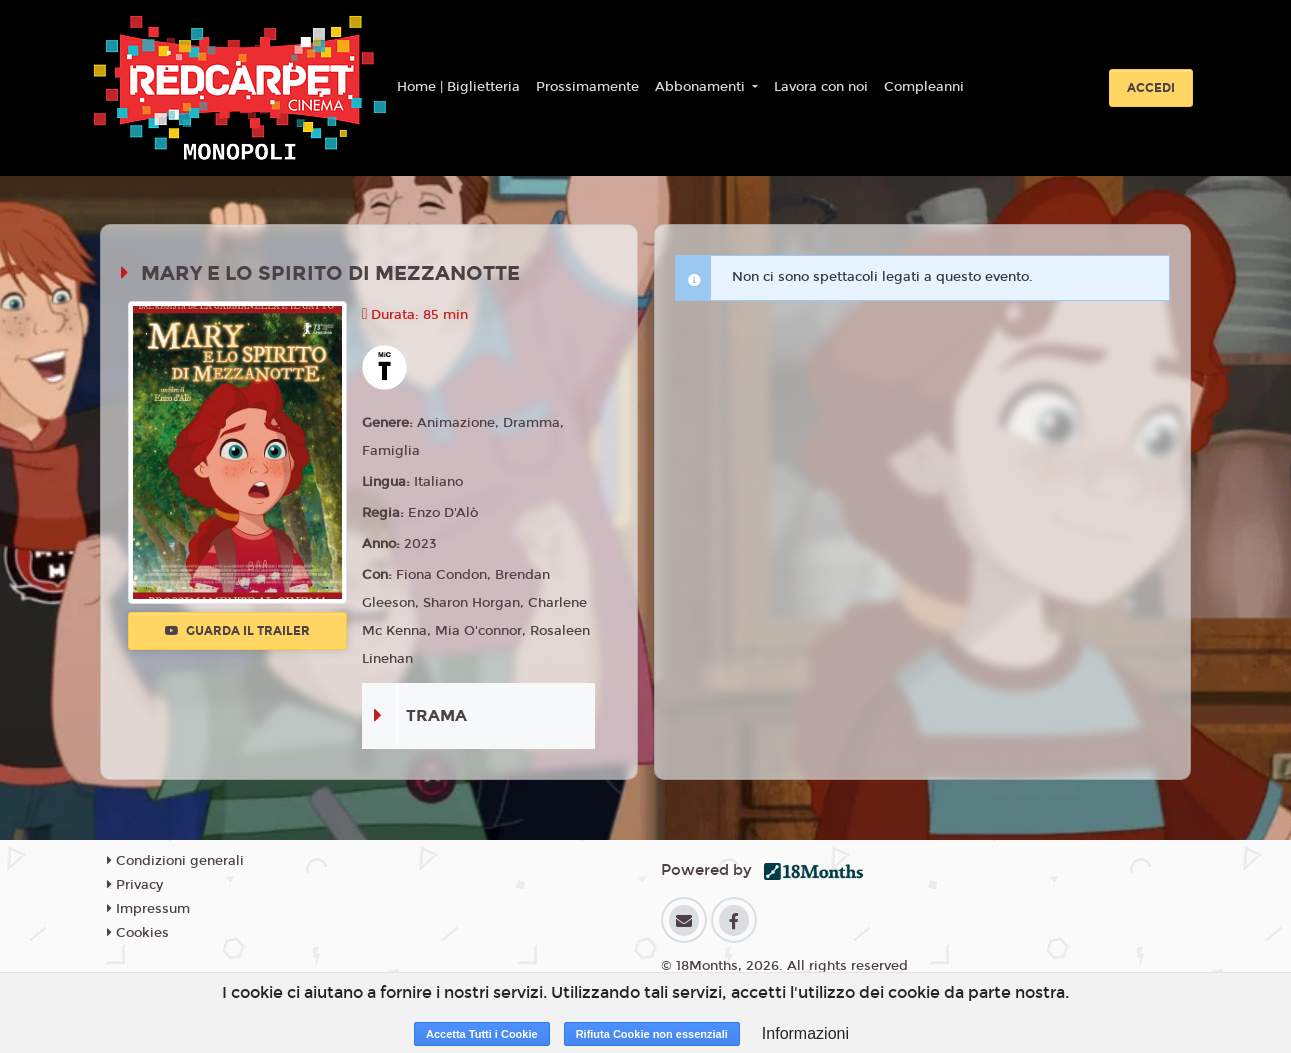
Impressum (148, 909)
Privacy (135, 885)
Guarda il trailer (237, 631)
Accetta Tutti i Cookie (482, 1034)
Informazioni (805, 1033)
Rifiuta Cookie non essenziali (652, 1034)
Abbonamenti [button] (702, 87)
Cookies (138, 933)
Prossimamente (587, 87)
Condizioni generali (175, 861)
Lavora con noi (821, 87)
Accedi (1151, 88)
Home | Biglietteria (458, 87)
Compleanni (924, 87)
